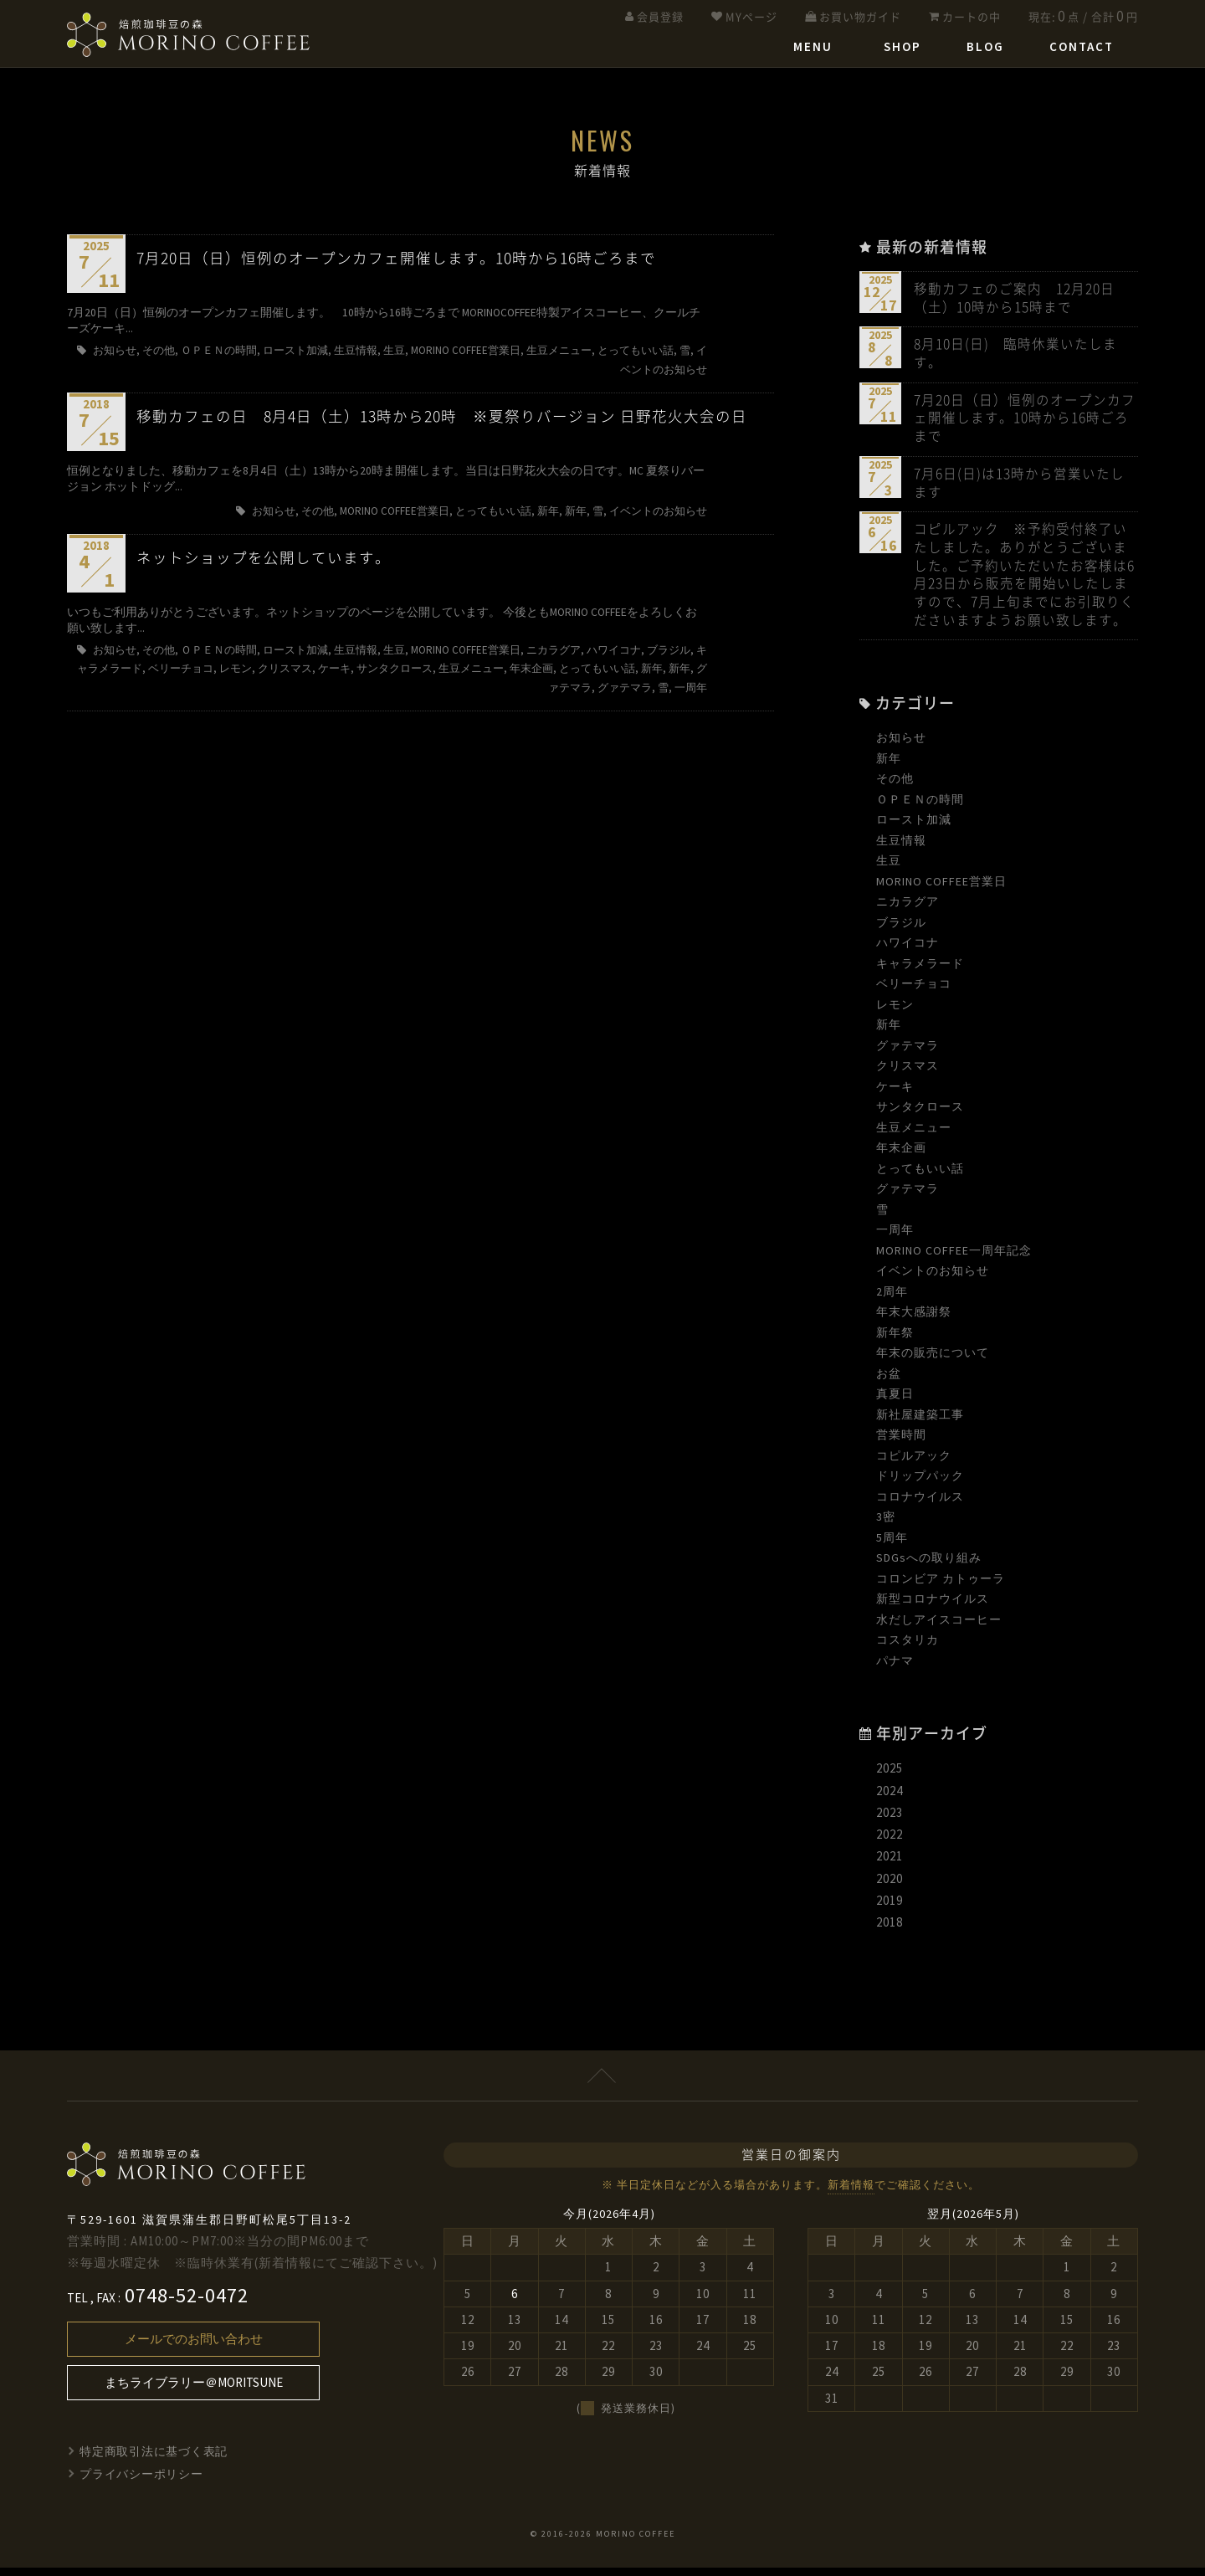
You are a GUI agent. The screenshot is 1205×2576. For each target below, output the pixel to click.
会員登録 (660, 17)
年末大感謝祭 (913, 1320)
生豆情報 (901, 848)
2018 (889, 1931)
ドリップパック (920, 1484)
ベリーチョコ (913, 992)
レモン (895, 1012)
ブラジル (901, 930)
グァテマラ (907, 1053)
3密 (885, 1525)
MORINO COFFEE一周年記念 (954, 1258)
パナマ (895, 1668)
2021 (889, 1865)
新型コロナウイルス (932, 1607)
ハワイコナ (907, 951)
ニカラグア (907, 910)
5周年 (892, 1545)
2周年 (892, 1299)
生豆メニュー (913, 1135)
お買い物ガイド (860, 17)
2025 (889, 1777)
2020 (889, 1887)
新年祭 (895, 1340)
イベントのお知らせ (932, 1279)
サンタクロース (920, 1115)
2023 (889, 1821)
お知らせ (901, 746)
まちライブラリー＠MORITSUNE (194, 2391)
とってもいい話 (920, 1176)
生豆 (888, 869)
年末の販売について (932, 1361)
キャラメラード (920, 971)
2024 (889, 1799)
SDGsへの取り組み (929, 1566)
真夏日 (895, 1402)
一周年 (895, 1238)
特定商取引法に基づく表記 (154, 2460)
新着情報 (851, 2194)
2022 (889, 1843)
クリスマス (907, 1074)
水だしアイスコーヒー (939, 1627)
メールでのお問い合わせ (194, 2348)
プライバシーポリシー (142, 2482)
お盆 (888, 1381)
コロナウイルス (920, 1504)
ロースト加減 (913, 828)
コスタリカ (907, 1648)
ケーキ (895, 1094)
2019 (889, 1909)
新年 (888, 766)
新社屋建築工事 (920, 1422)
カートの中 (971, 17)
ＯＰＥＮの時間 (920, 807)
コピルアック (913, 1463)
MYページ (751, 17)
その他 (895, 787)
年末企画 (901, 1156)
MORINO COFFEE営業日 (941, 889)
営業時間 (901, 1443)
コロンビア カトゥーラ (940, 1586)
